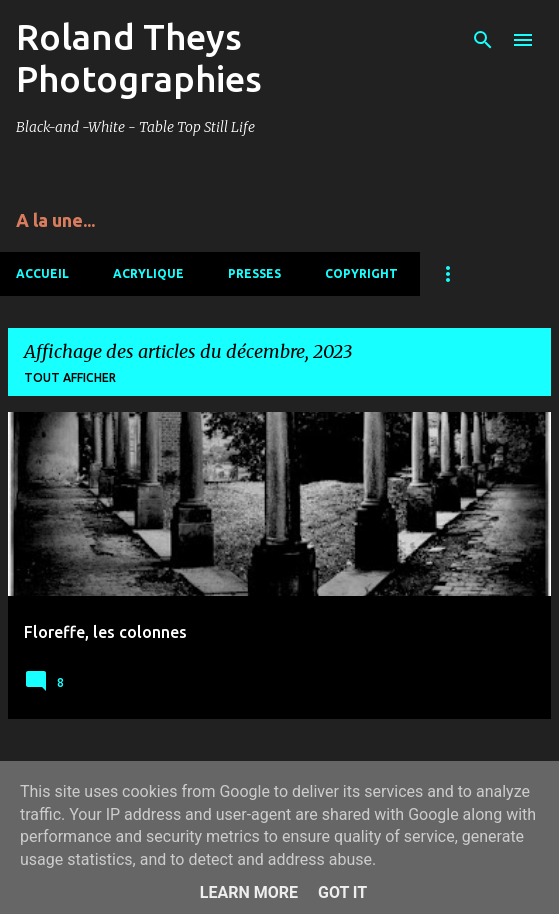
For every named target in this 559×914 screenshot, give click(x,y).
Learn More (249, 892)
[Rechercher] (483, 40)
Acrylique (148, 273)
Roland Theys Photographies (139, 57)
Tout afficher (70, 377)
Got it (342, 892)
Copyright (361, 273)
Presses (254, 273)
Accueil (42, 273)
